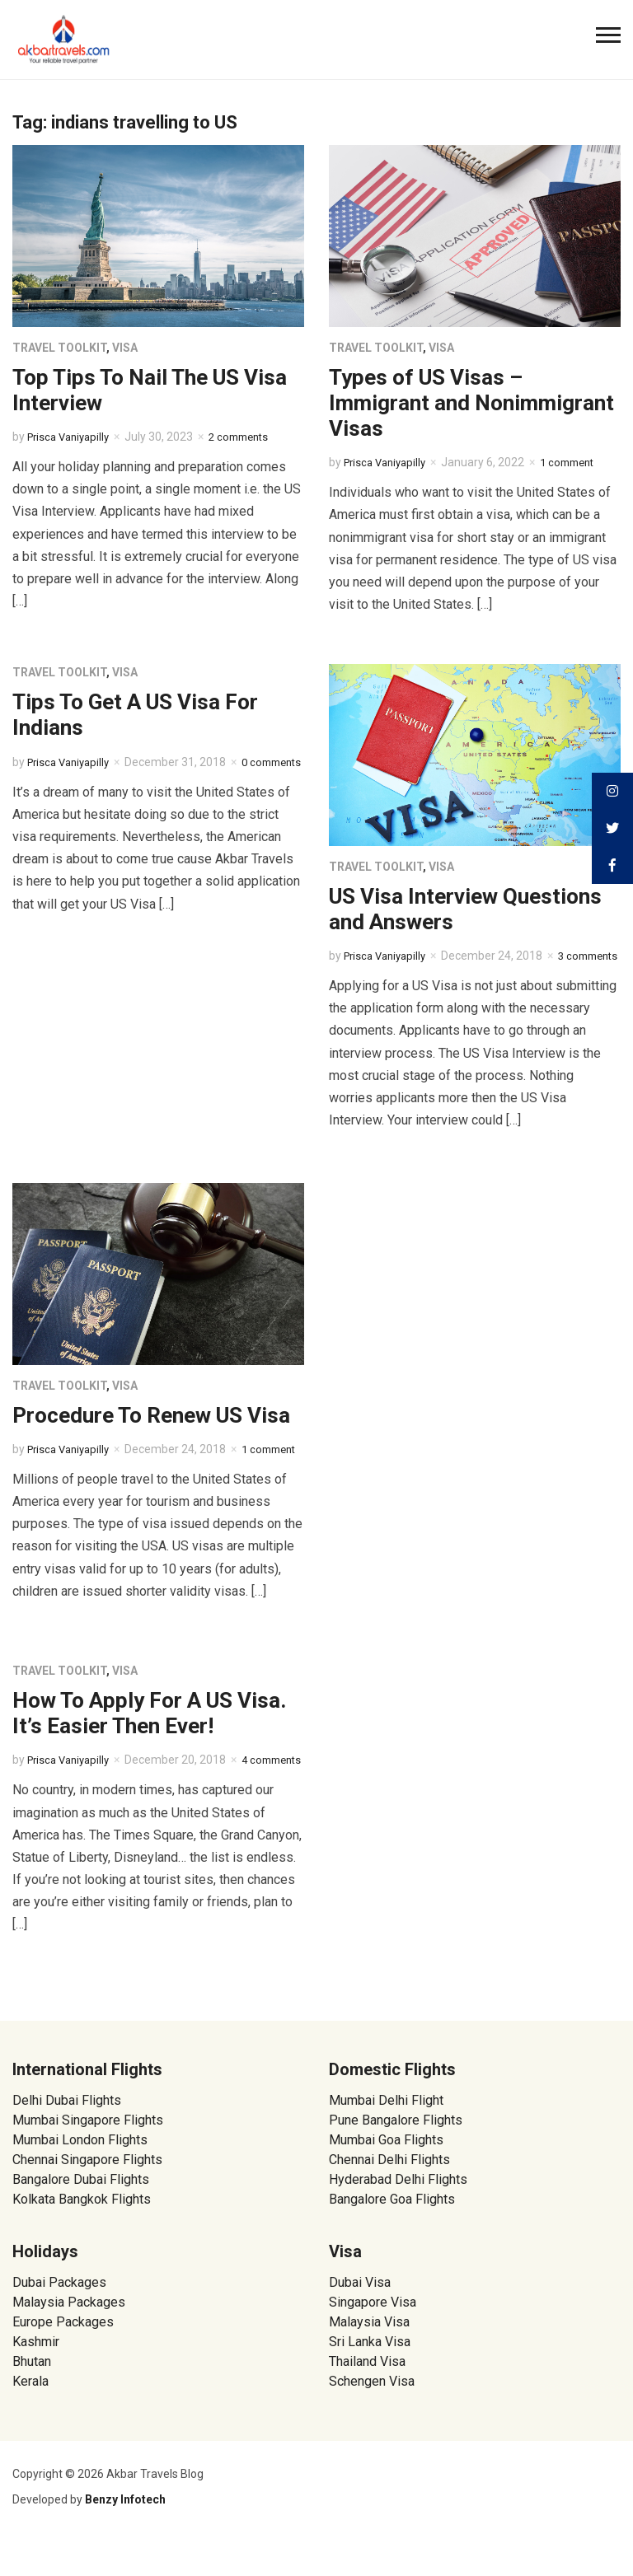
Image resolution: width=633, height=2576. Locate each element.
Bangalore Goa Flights (392, 2234)
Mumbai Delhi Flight (386, 2135)
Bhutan (31, 2396)
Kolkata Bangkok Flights (81, 2234)
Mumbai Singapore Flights (87, 2154)
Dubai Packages (59, 2317)
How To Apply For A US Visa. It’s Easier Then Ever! (149, 1730)
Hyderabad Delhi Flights (398, 2214)
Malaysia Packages (68, 2337)
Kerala (30, 2416)
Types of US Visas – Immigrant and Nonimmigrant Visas (471, 403)
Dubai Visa (360, 2317)
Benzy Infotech (125, 2534)
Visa (125, 347)
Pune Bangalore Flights (395, 2154)
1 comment (578, 462)
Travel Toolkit (59, 347)
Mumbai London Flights (80, 2174)
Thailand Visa (367, 2396)
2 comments (250, 436)
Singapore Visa (372, 2337)
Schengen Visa (372, 2416)
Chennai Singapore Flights (87, 2194)
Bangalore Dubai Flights (80, 2214)
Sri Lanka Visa (371, 2376)
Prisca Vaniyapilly (72, 436)
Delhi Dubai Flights (66, 2135)
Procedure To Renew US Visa (151, 1415)
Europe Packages (63, 2356)
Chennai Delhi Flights (389, 2194)
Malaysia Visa (369, 2356)
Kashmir (35, 2376)
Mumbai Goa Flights (386, 2174)
